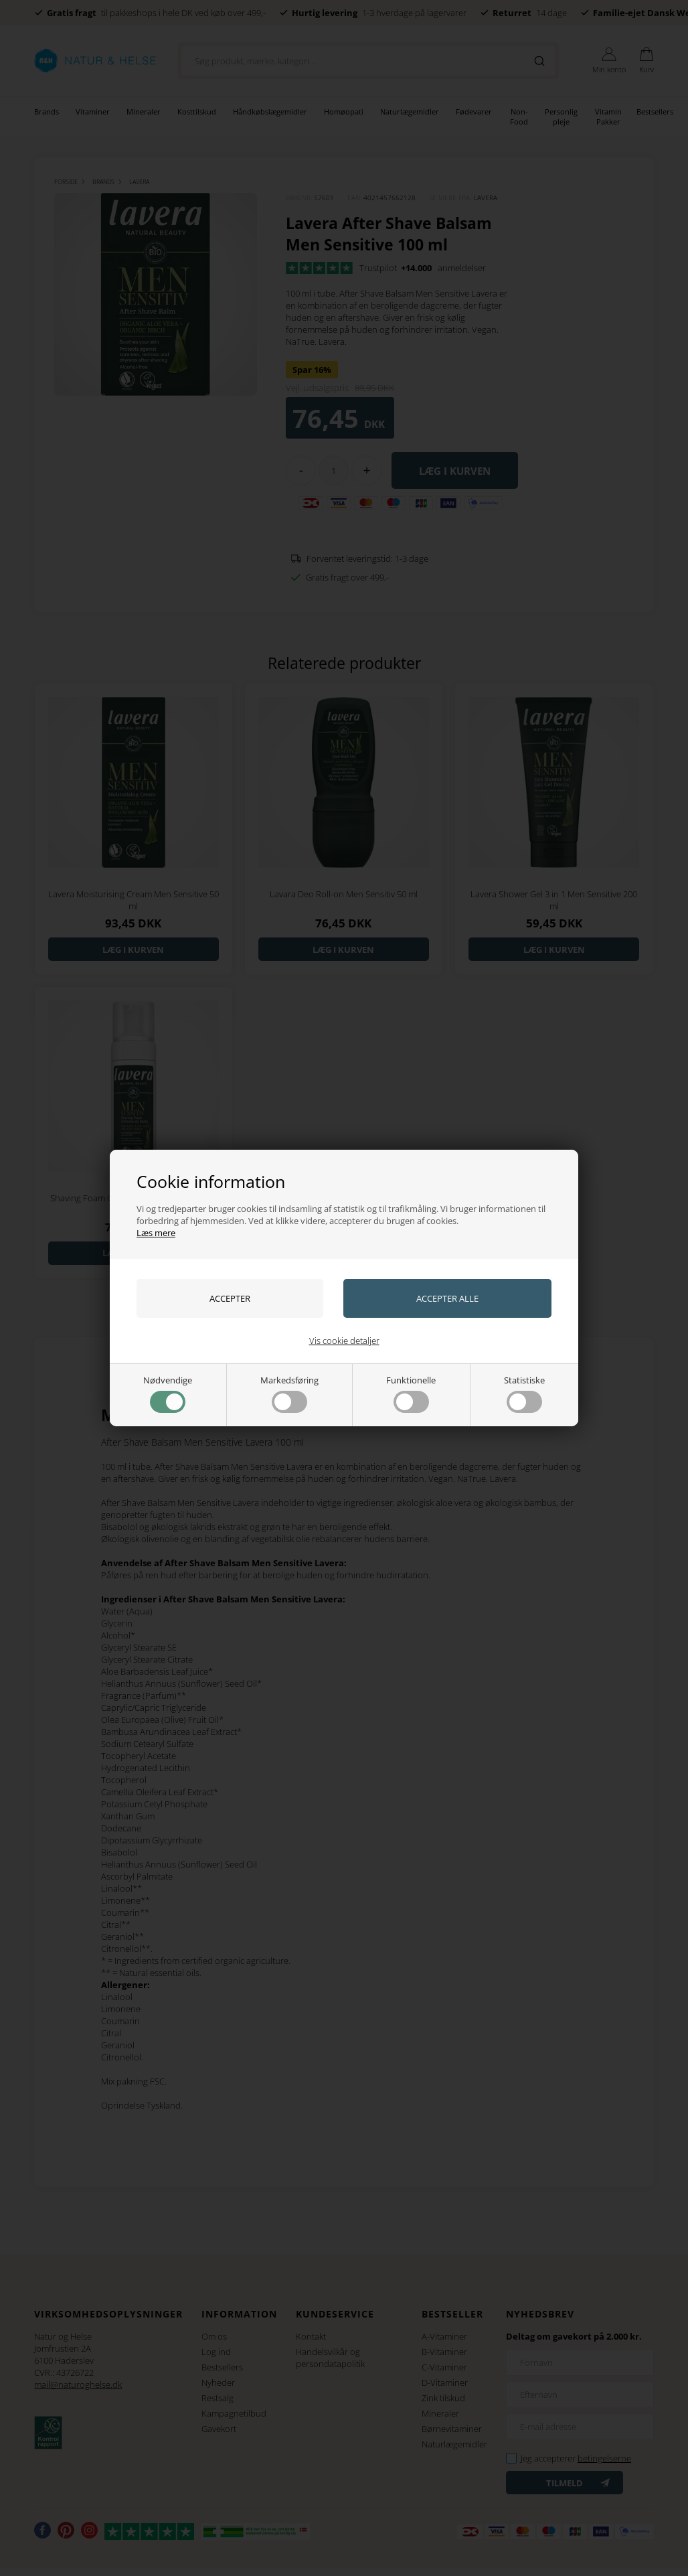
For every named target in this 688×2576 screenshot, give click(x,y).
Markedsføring (289, 1393)
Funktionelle (411, 1393)
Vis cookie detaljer (344, 1341)
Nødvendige (167, 1393)
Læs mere (156, 1233)
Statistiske (524, 1393)
